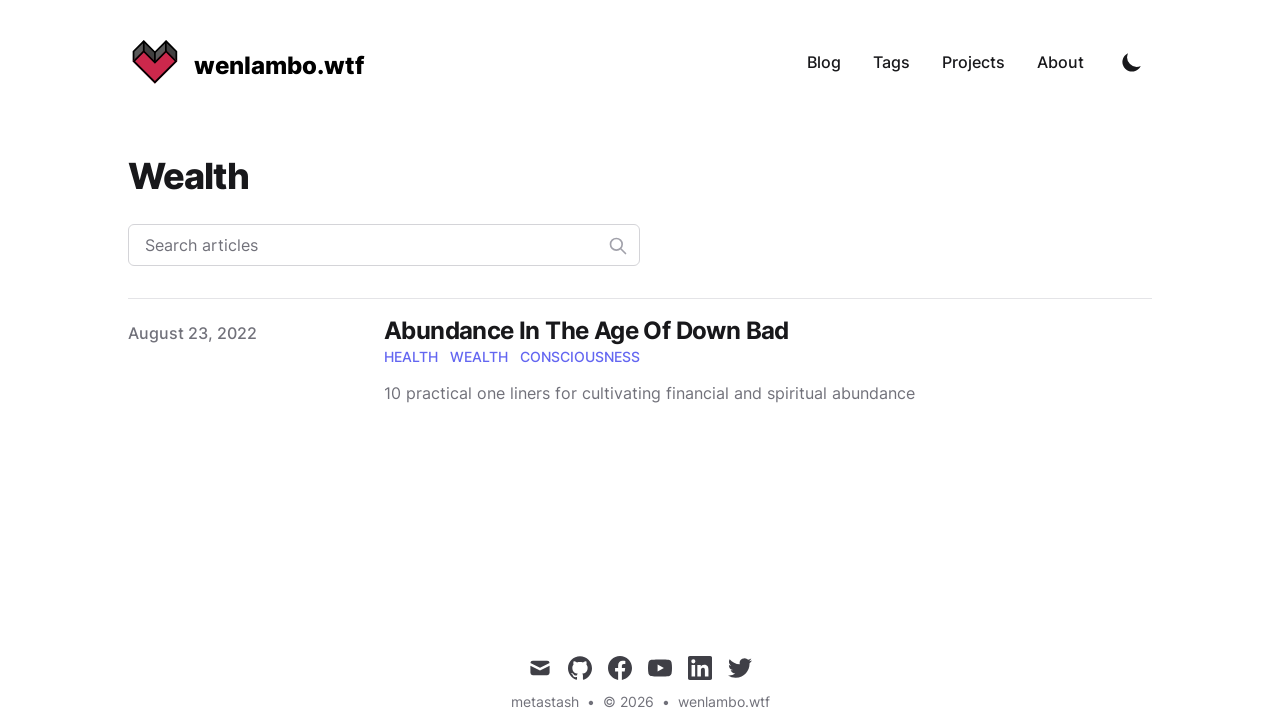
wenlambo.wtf (724, 701)
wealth (479, 356)
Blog (824, 62)
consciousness (580, 356)
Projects (973, 62)
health (411, 356)
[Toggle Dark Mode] (1132, 62)
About (1060, 62)
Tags (891, 62)
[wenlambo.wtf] (246, 62)
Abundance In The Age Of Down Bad (586, 330)
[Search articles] (384, 245)
